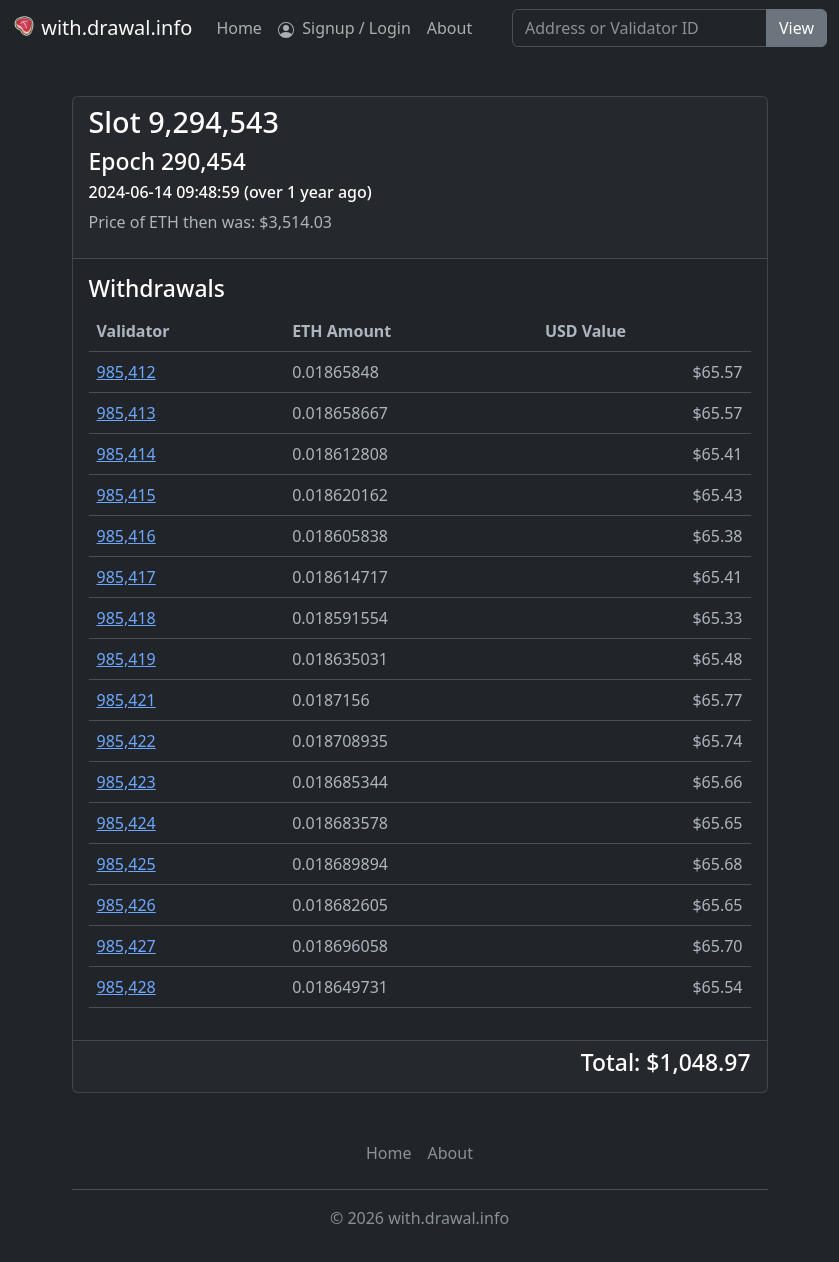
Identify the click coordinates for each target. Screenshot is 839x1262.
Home (239, 28)
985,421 (126, 700)
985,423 (126, 782)
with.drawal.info (102, 27)
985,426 (126, 905)
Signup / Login (344, 28)
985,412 (126, 372)
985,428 (126, 987)
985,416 (126, 536)
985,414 (126, 454)
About (449, 28)
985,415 (126, 495)
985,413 (126, 413)
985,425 (126, 864)
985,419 (126, 659)
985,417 (126, 577)
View (796, 28)
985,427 (126, 946)
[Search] (639, 28)
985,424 (126, 823)
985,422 (126, 741)
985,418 (126, 618)
